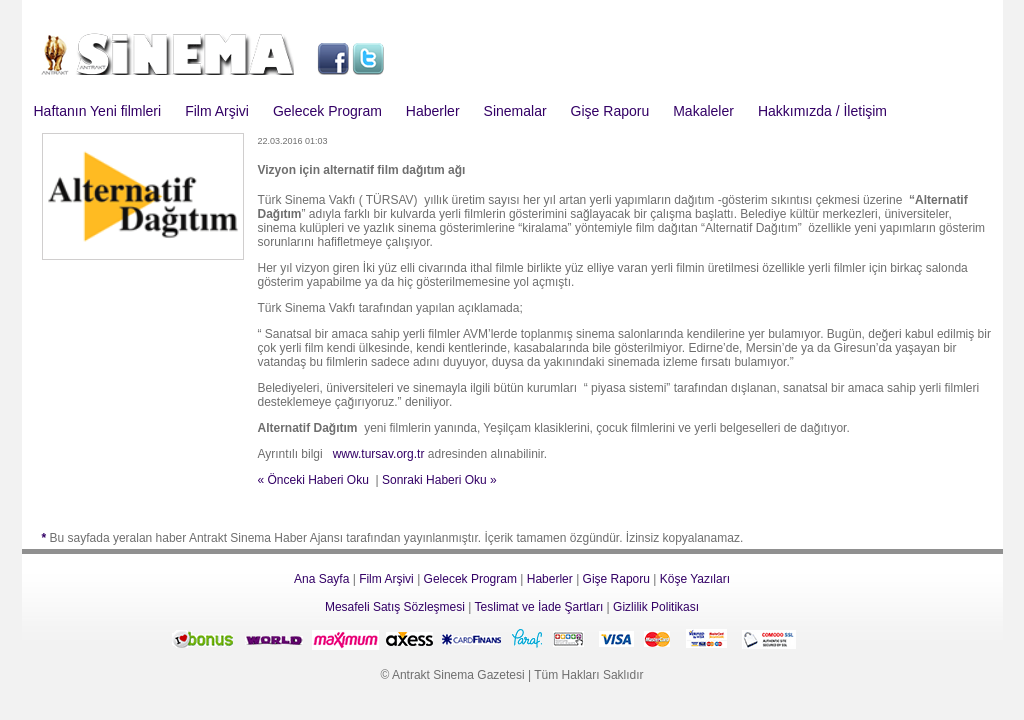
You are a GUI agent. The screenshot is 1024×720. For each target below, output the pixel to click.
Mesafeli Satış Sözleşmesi (395, 607)
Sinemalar (515, 111)
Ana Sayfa (321, 579)
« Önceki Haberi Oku (313, 480)
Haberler (433, 111)
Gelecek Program (327, 111)
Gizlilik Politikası (656, 607)
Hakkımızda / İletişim (822, 111)
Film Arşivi (217, 111)
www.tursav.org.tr (379, 454)
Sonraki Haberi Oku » (439, 480)
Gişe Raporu (610, 111)
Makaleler (703, 111)
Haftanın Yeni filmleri (98, 111)
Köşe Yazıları (695, 579)
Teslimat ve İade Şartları (539, 607)
